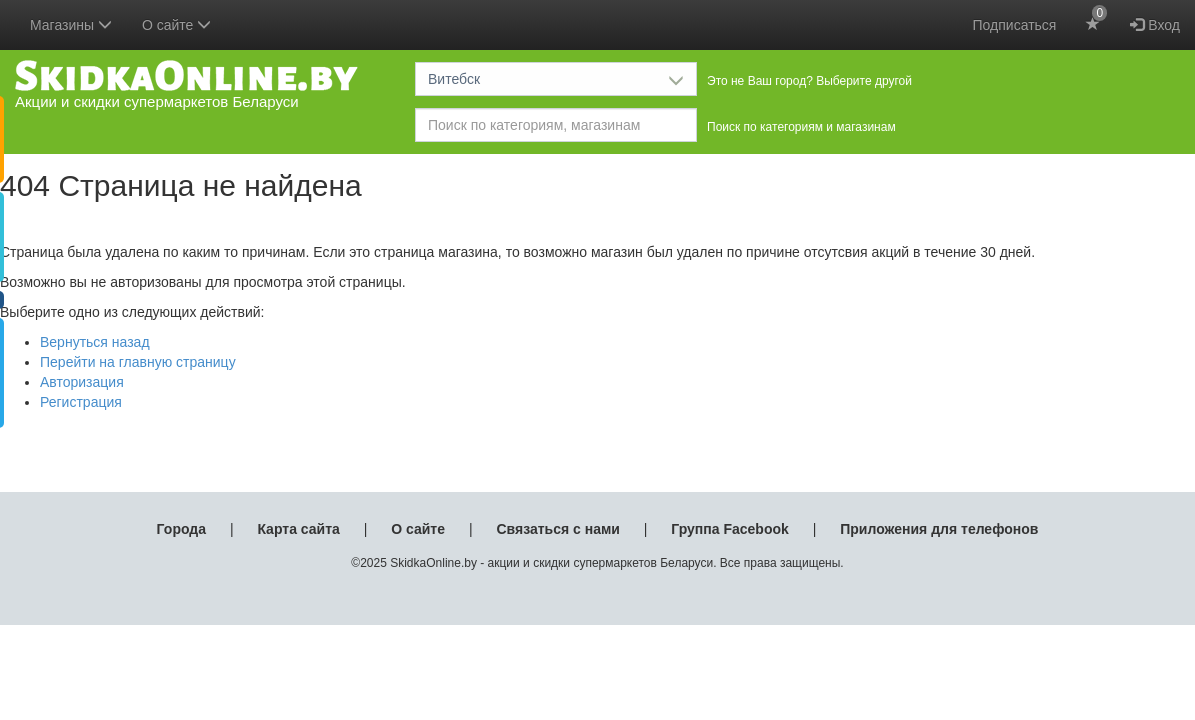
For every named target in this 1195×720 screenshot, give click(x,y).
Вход (1155, 25)
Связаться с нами (557, 529)
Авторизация (82, 382)
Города (181, 529)
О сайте (418, 529)
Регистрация (81, 402)
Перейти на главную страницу (138, 362)
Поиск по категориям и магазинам (801, 127)
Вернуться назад (95, 342)
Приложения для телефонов (939, 529)
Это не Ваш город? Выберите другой (809, 81)
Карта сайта (298, 529)
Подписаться (1015, 25)
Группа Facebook (730, 529)
